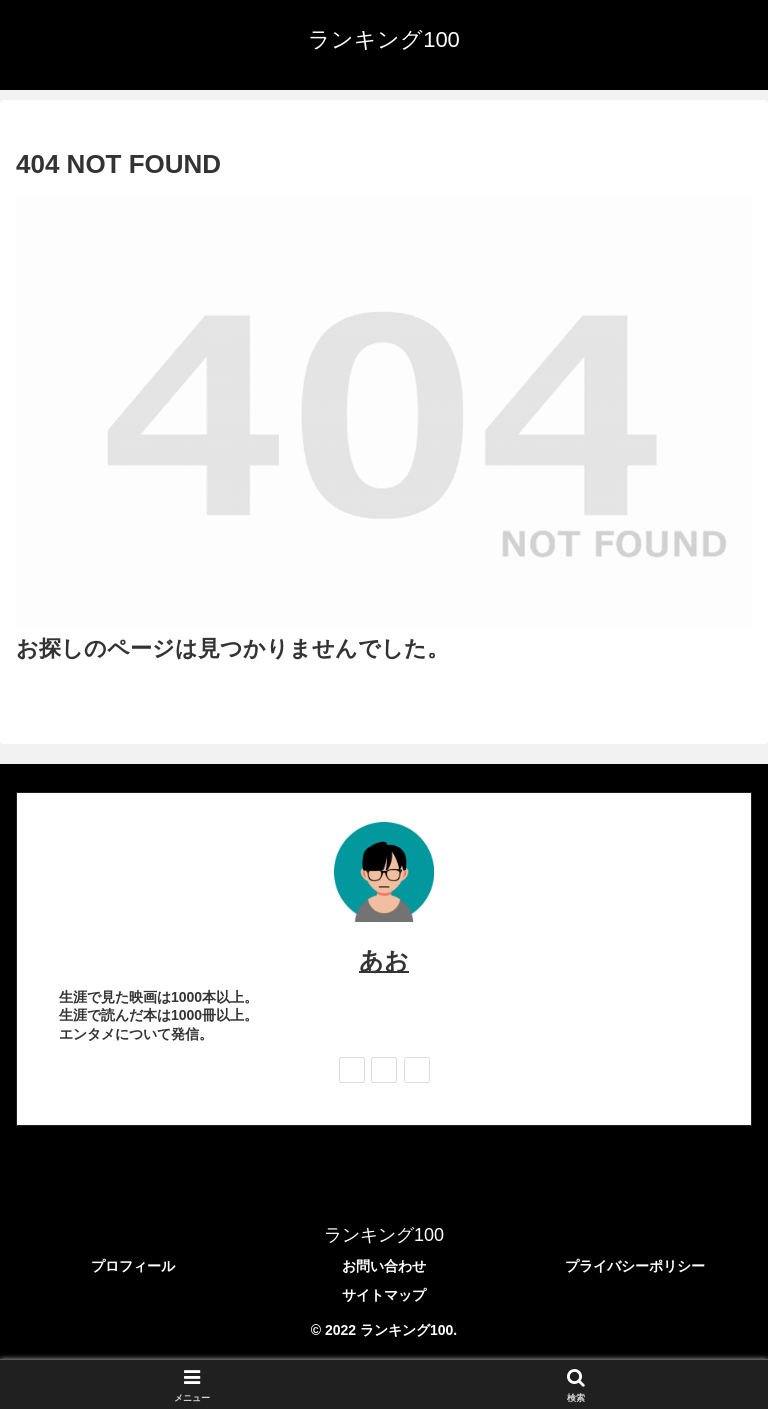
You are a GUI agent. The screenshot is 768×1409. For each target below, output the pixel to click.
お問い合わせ (384, 1266)
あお (384, 960)
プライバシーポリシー (635, 1266)
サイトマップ (384, 1295)
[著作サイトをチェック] (352, 1070)
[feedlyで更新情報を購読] (384, 1070)
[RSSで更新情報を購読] (417, 1070)
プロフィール (133, 1266)
